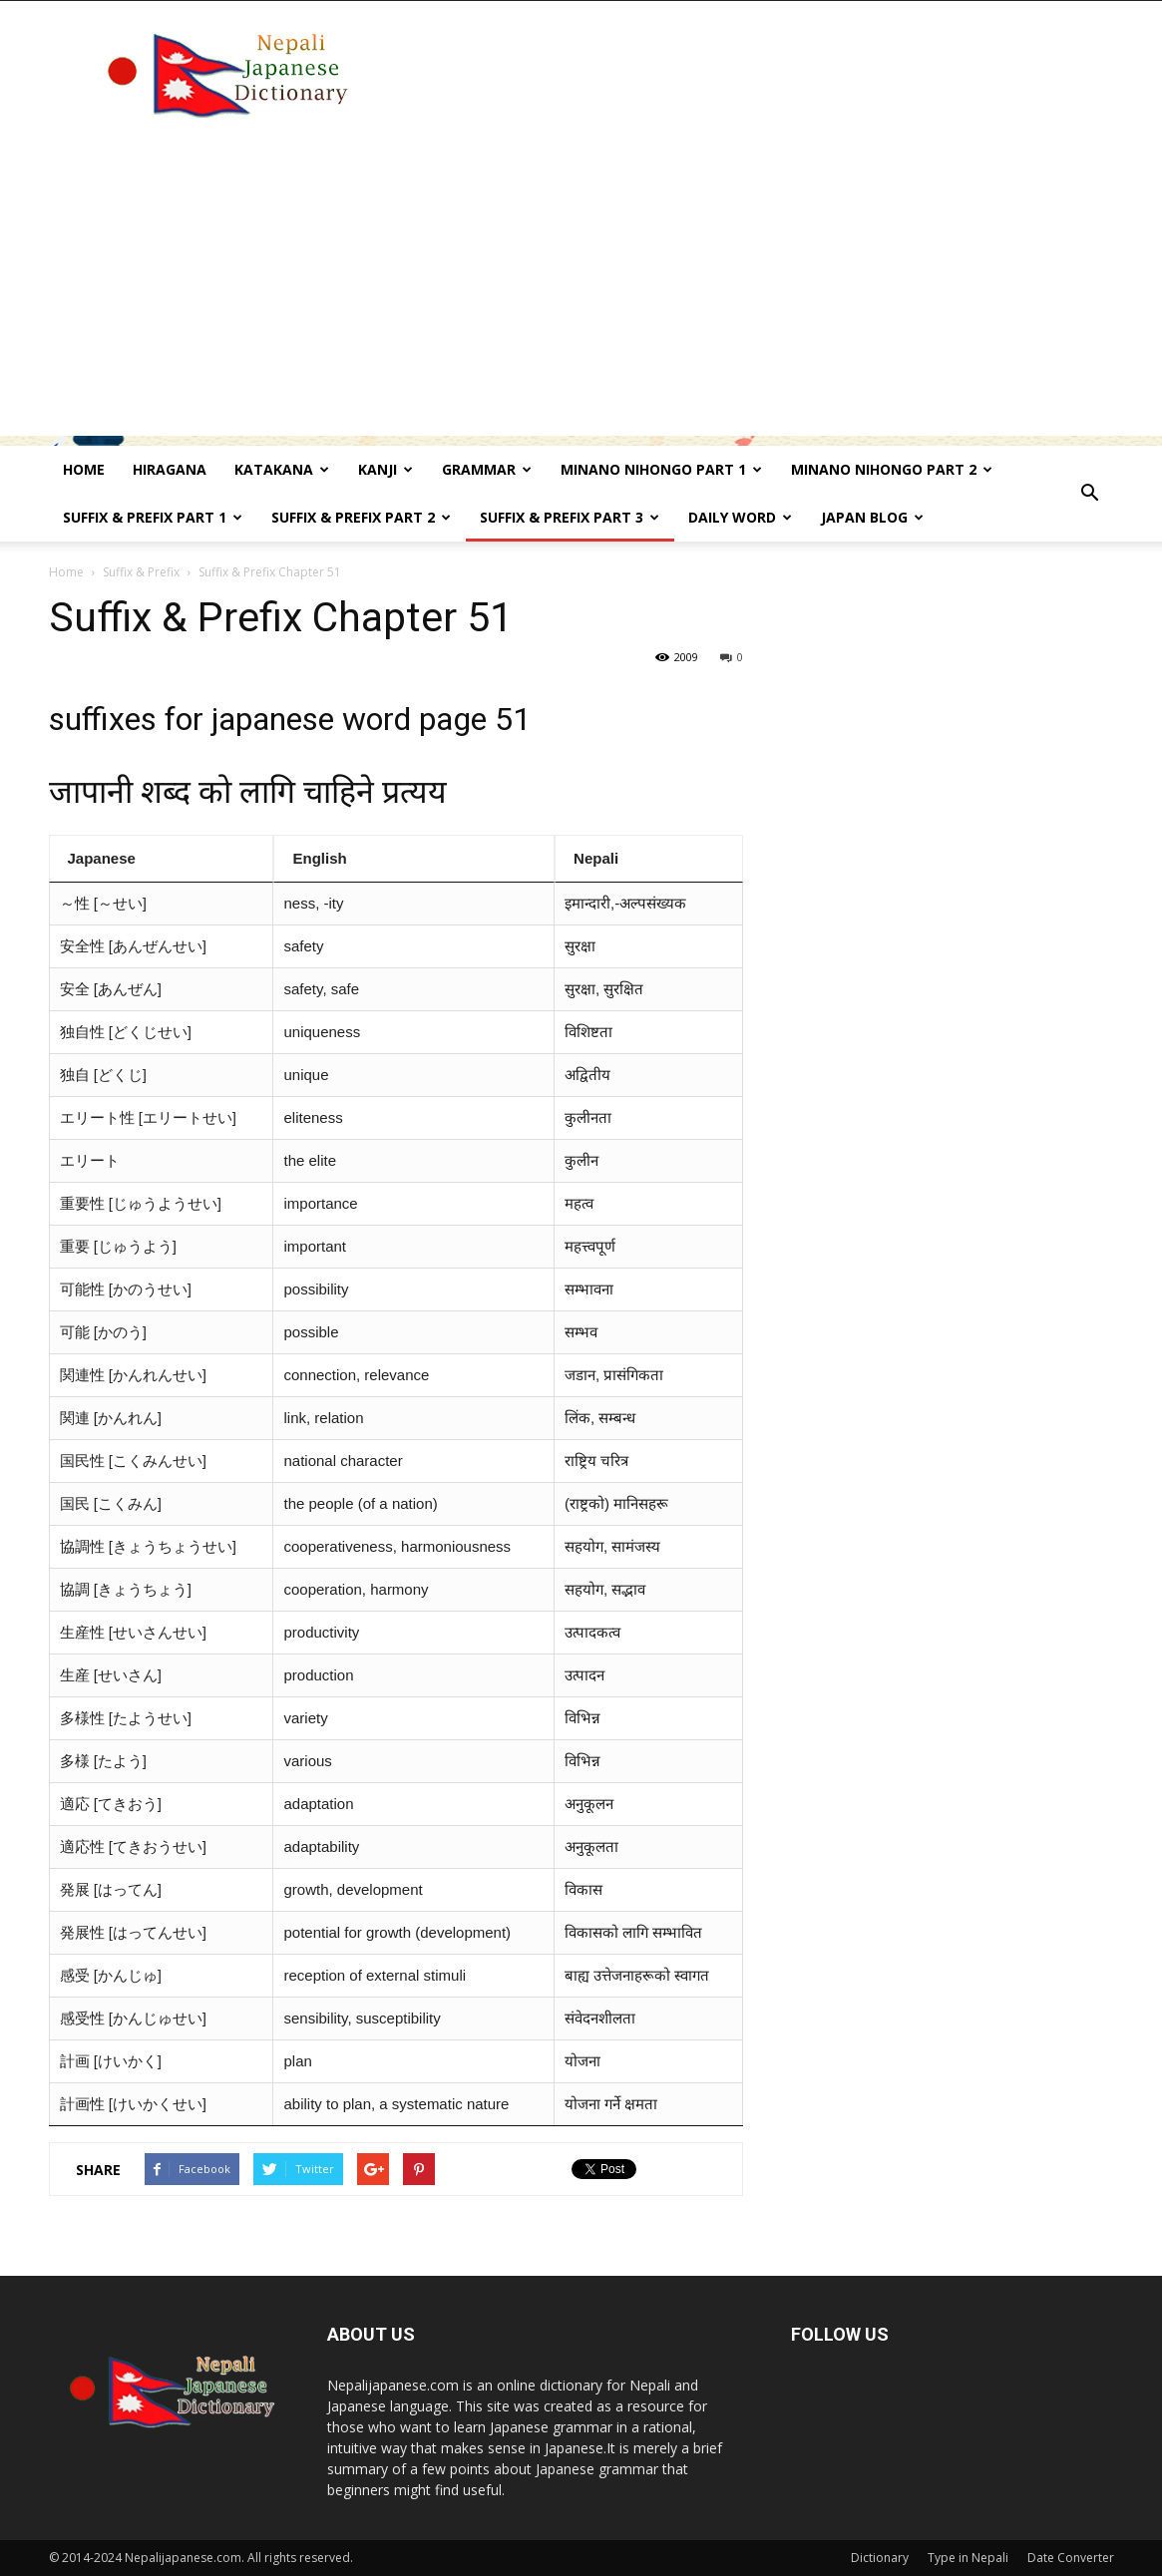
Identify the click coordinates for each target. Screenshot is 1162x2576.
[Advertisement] (581, 296)
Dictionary (880, 2557)
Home (84, 469)
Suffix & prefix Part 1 (152, 517)
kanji (385, 469)
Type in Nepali (968, 2557)
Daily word (740, 517)
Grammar (487, 469)
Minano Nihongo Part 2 (891, 469)
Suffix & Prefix (141, 571)
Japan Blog (872, 517)
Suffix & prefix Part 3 (569, 517)
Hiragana (169, 469)
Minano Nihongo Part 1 (661, 469)
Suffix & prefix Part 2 (361, 517)
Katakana (281, 469)
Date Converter (1070, 2557)
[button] (1090, 494)
